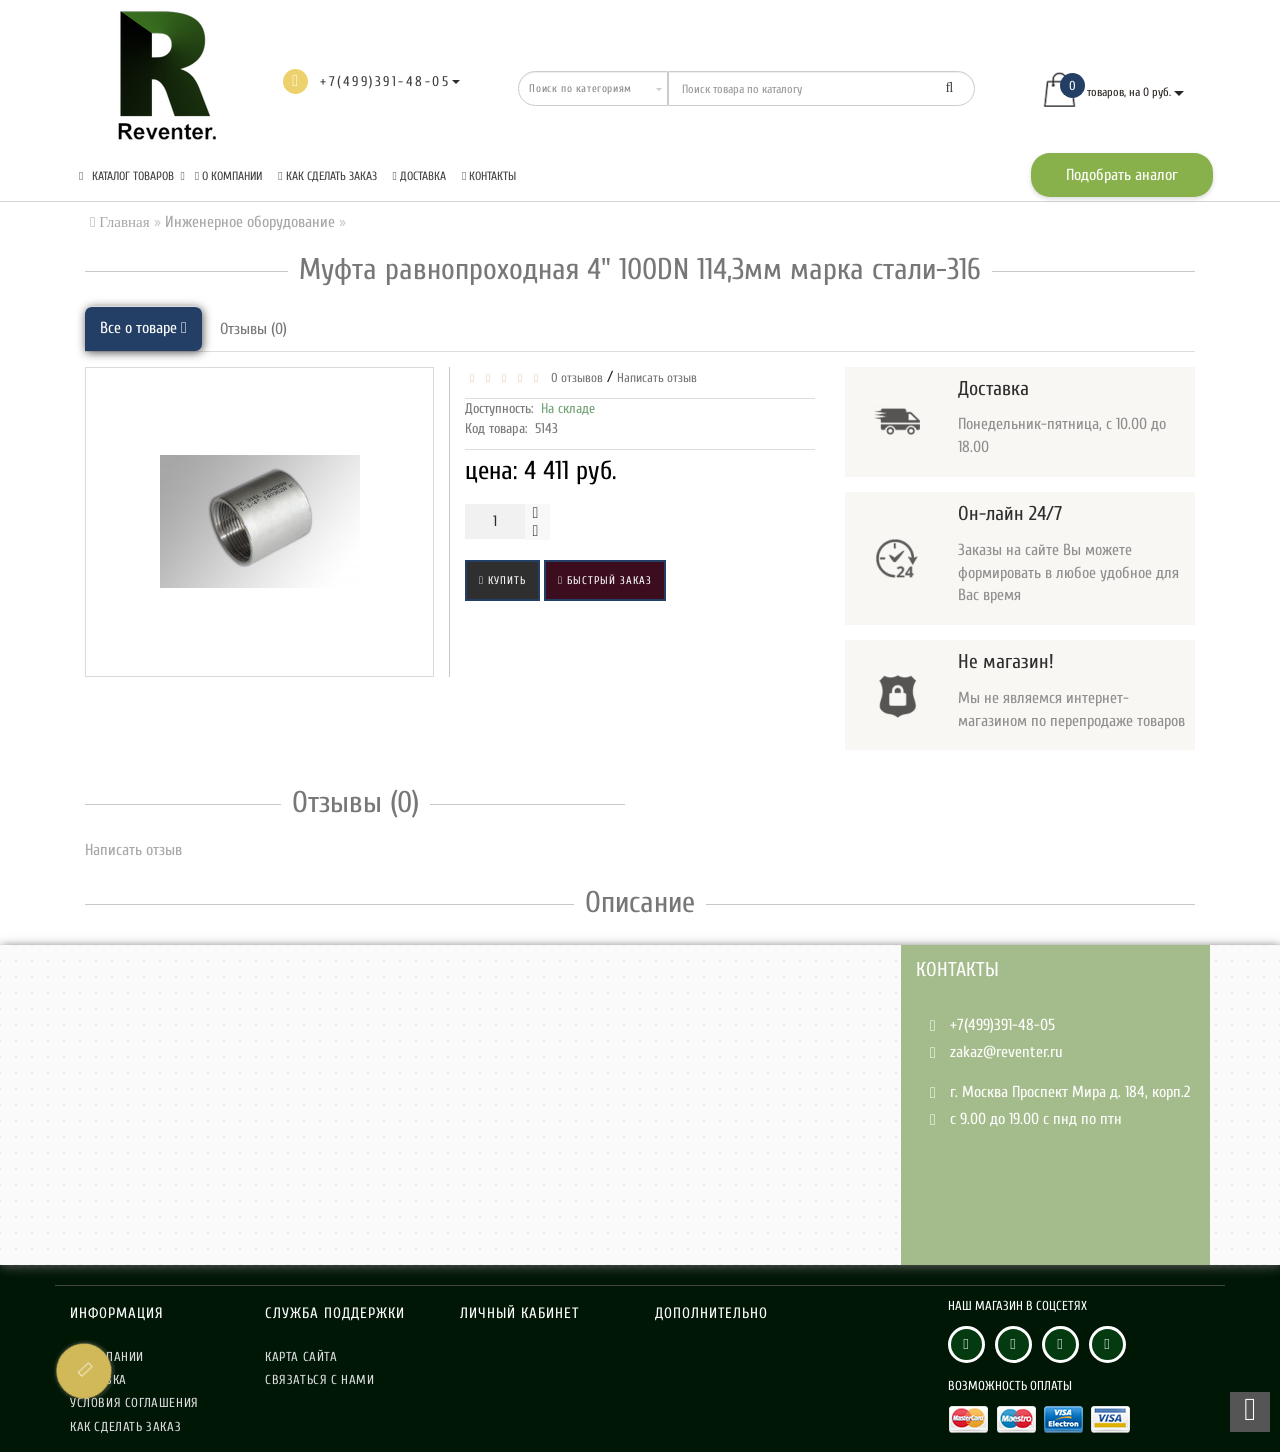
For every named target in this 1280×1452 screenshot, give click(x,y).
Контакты (489, 176)
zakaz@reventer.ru (1006, 1052)
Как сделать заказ (327, 176)
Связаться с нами (320, 1379)
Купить (502, 580)
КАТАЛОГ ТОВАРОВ (132, 176)
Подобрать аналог (1122, 175)
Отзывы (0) (253, 329)
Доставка (419, 176)
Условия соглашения (134, 1402)
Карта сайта (301, 1356)
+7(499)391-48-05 (1002, 1025)
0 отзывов (574, 377)
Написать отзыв (657, 377)
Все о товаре (143, 328)
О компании (228, 176)
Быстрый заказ (605, 580)
